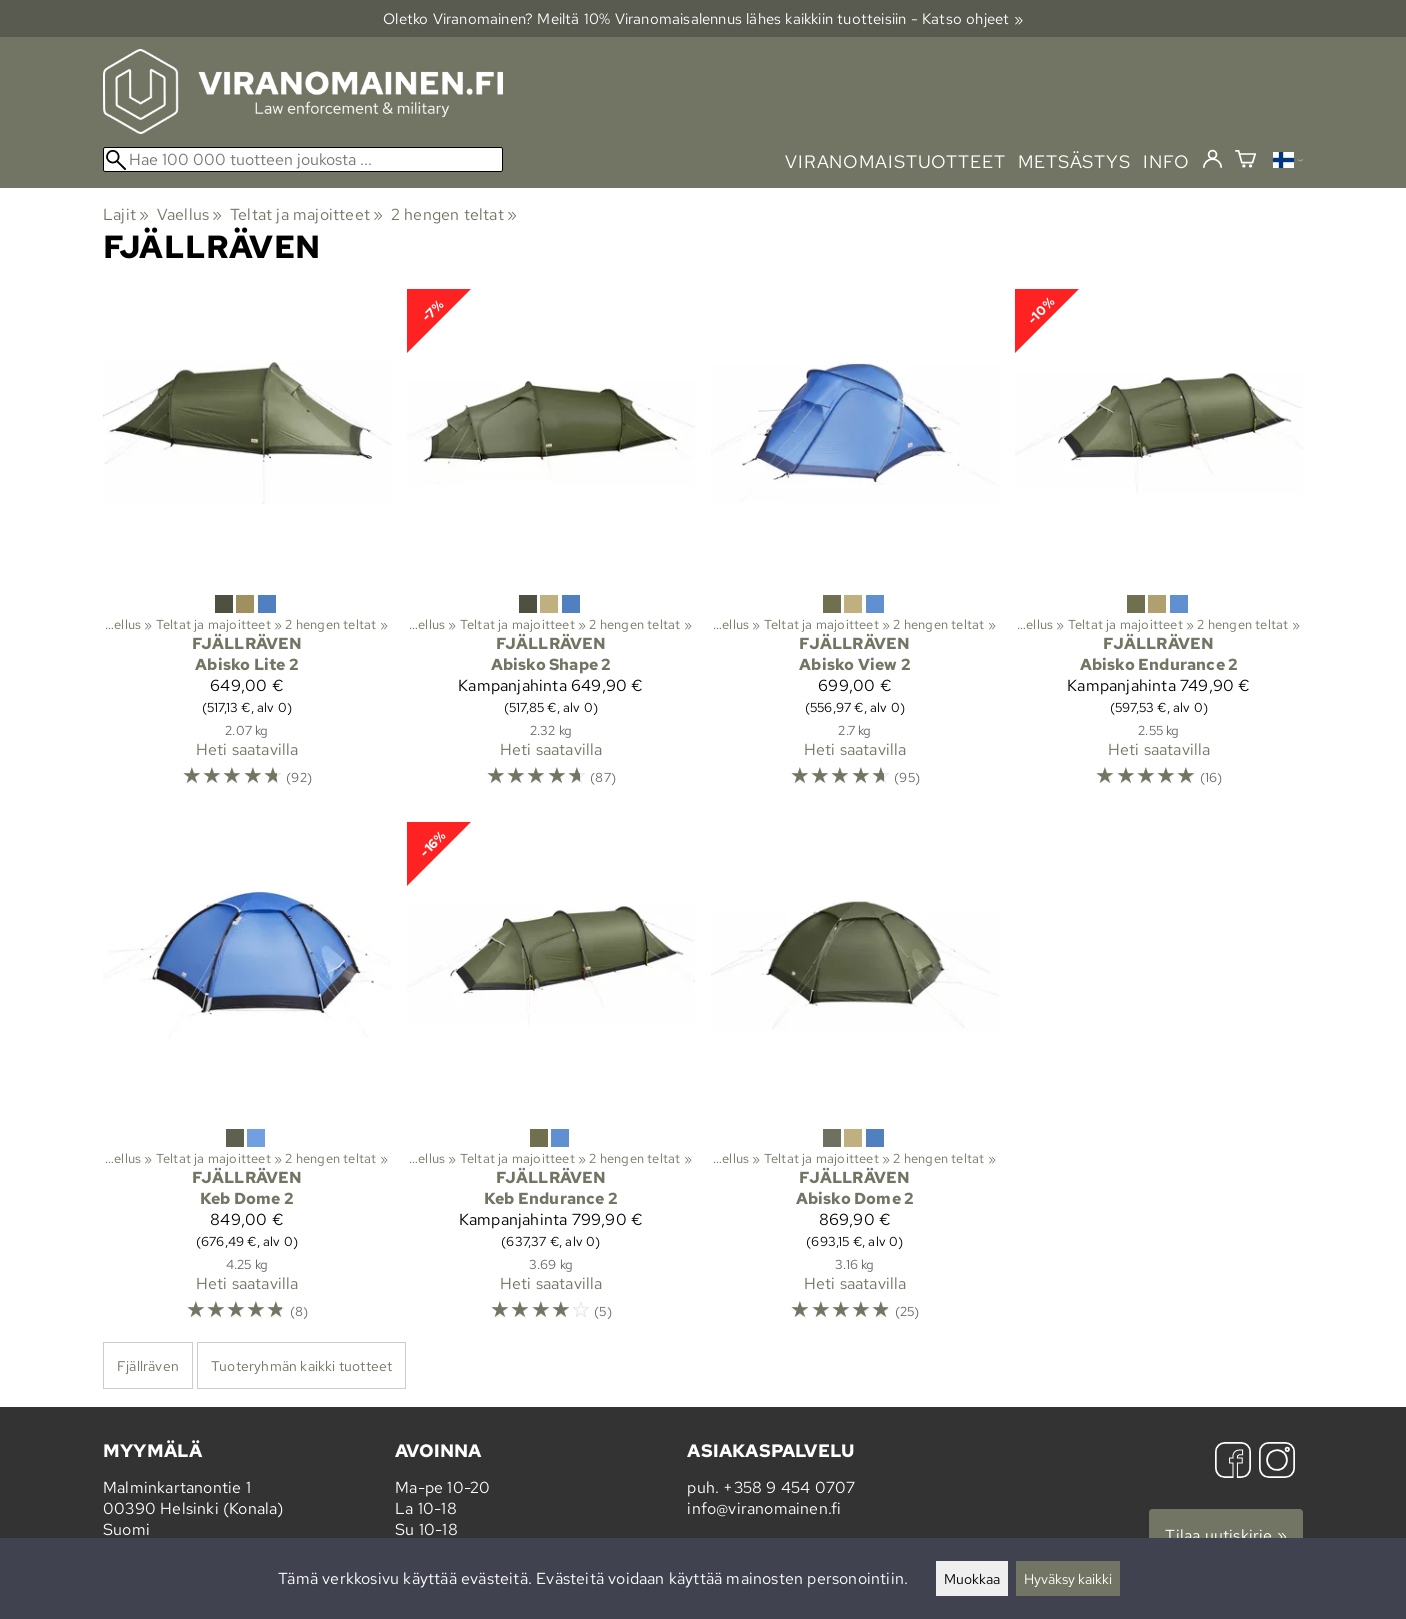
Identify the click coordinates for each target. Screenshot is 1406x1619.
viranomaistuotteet (895, 161)
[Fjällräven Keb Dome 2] (247, 1080)
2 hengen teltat (454, 214)
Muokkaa (972, 1578)
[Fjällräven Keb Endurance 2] (551, 1080)
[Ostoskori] (1245, 161)
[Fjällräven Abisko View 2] (855, 547)
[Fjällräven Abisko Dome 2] (855, 1080)
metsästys (1074, 161)
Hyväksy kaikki (1068, 1578)
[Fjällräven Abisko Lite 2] (247, 547)
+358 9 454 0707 (789, 1487)
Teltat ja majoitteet (306, 214)
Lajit (126, 214)
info (1166, 161)
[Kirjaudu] (1212, 160)
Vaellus (190, 214)
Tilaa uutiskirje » (1226, 1535)
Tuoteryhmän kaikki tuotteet (301, 1365)
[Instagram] (1277, 1462)
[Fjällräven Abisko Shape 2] (551, 547)
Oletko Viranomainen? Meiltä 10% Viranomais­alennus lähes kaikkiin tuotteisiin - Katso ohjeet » (703, 18)
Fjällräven (148, 1365)
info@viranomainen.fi (764, 1508)
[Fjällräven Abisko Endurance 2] (1159, 547)
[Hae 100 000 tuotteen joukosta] (303, 159)
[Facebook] (1233, 1462)
